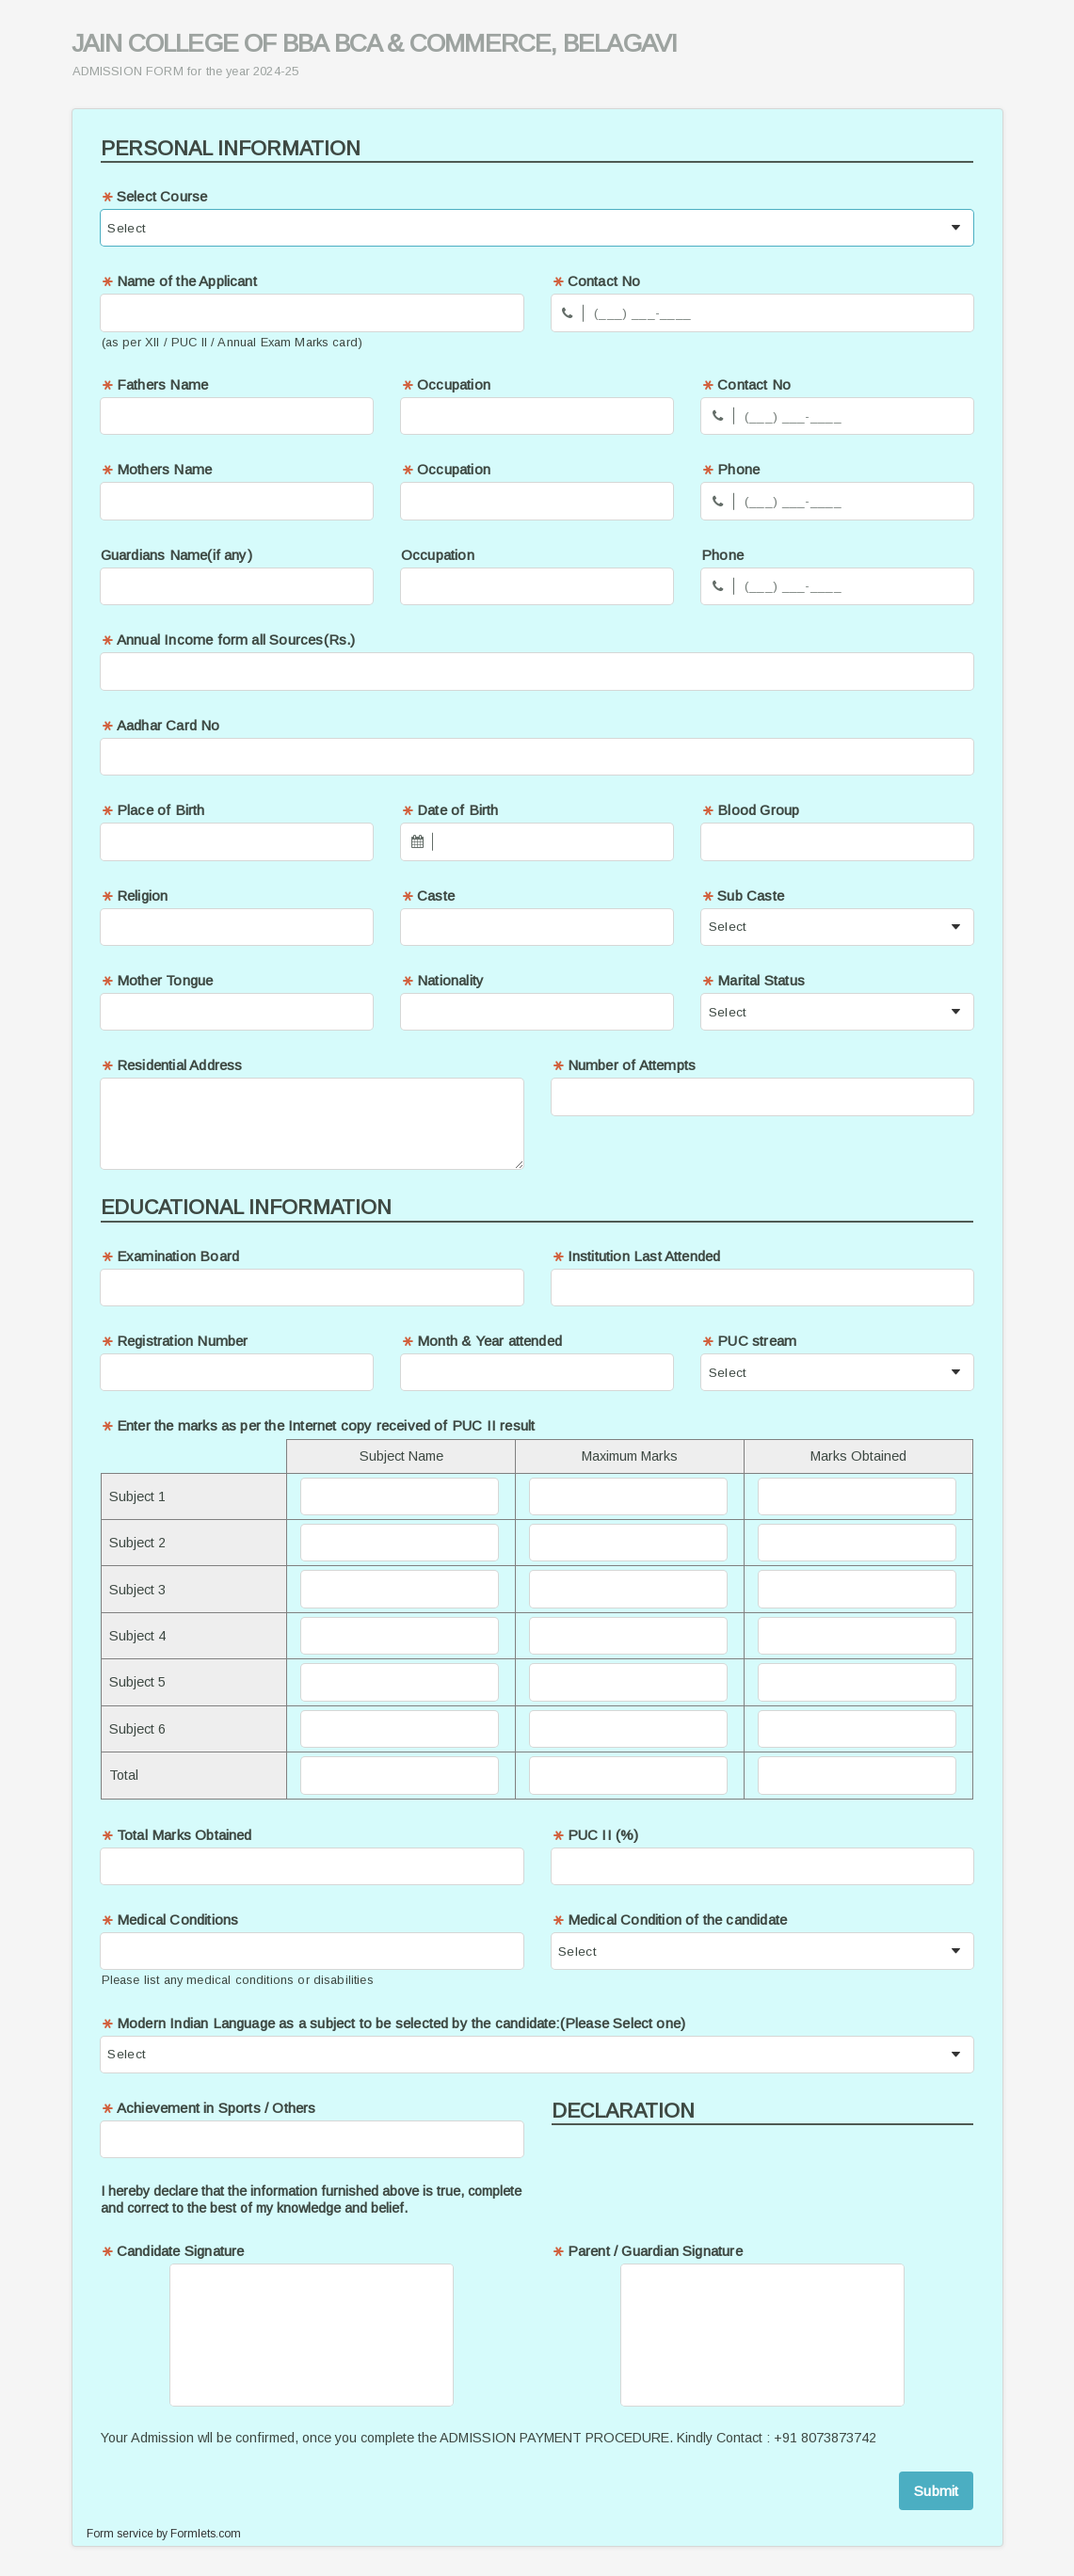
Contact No (596, 281)
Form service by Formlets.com (164, 2533)
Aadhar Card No (160, 725)
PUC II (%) (595, 1835)
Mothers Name (156, 469)
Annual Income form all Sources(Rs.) (228, 640)
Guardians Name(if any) (176, 555)
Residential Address (172, 1065)
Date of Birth (450, 810)
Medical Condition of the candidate (670, 1920)
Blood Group (750, 810)
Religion (134, 896)
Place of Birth (153, 810)
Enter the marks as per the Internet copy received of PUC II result (318, 1425)
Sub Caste (742, 896)
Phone (730, 469)
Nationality (442, 980)
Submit (936, 2491)
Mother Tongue (157, 980)
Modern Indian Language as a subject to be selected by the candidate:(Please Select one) (393, 2023)
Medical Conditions (170, 1920)
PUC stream (748, 1341)
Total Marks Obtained (176, 1835)
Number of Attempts (624, 1065)
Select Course (154, 196)
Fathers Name (154, 384)
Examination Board (170, 1256)
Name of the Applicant (179, 281)
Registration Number (174, 1341)
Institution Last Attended (636, 1256)
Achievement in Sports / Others (208, 2108)
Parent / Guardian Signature (647, 2251)
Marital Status (753, 980)
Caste (428, 896)
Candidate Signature (173, 2251)
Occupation (445, 384)
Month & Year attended (481, 1341)
